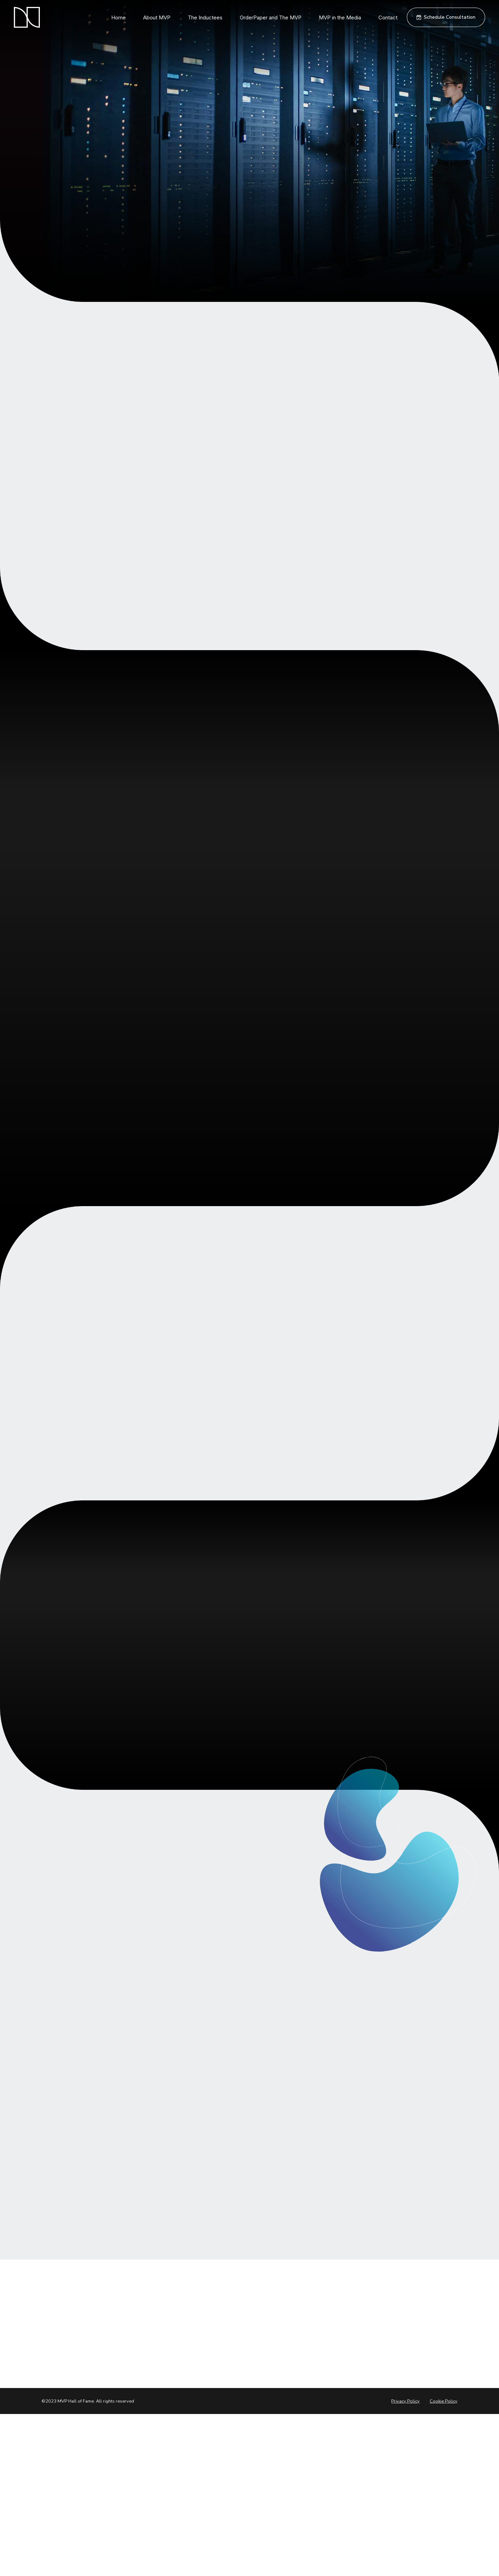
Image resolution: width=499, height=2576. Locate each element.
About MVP (156, 17)
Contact (387, 17)
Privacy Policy (405, 2401)
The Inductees (205, 17)
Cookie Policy (443, 2401)
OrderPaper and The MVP (270, 17)
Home (118, 17)
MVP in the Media (340, 17)
